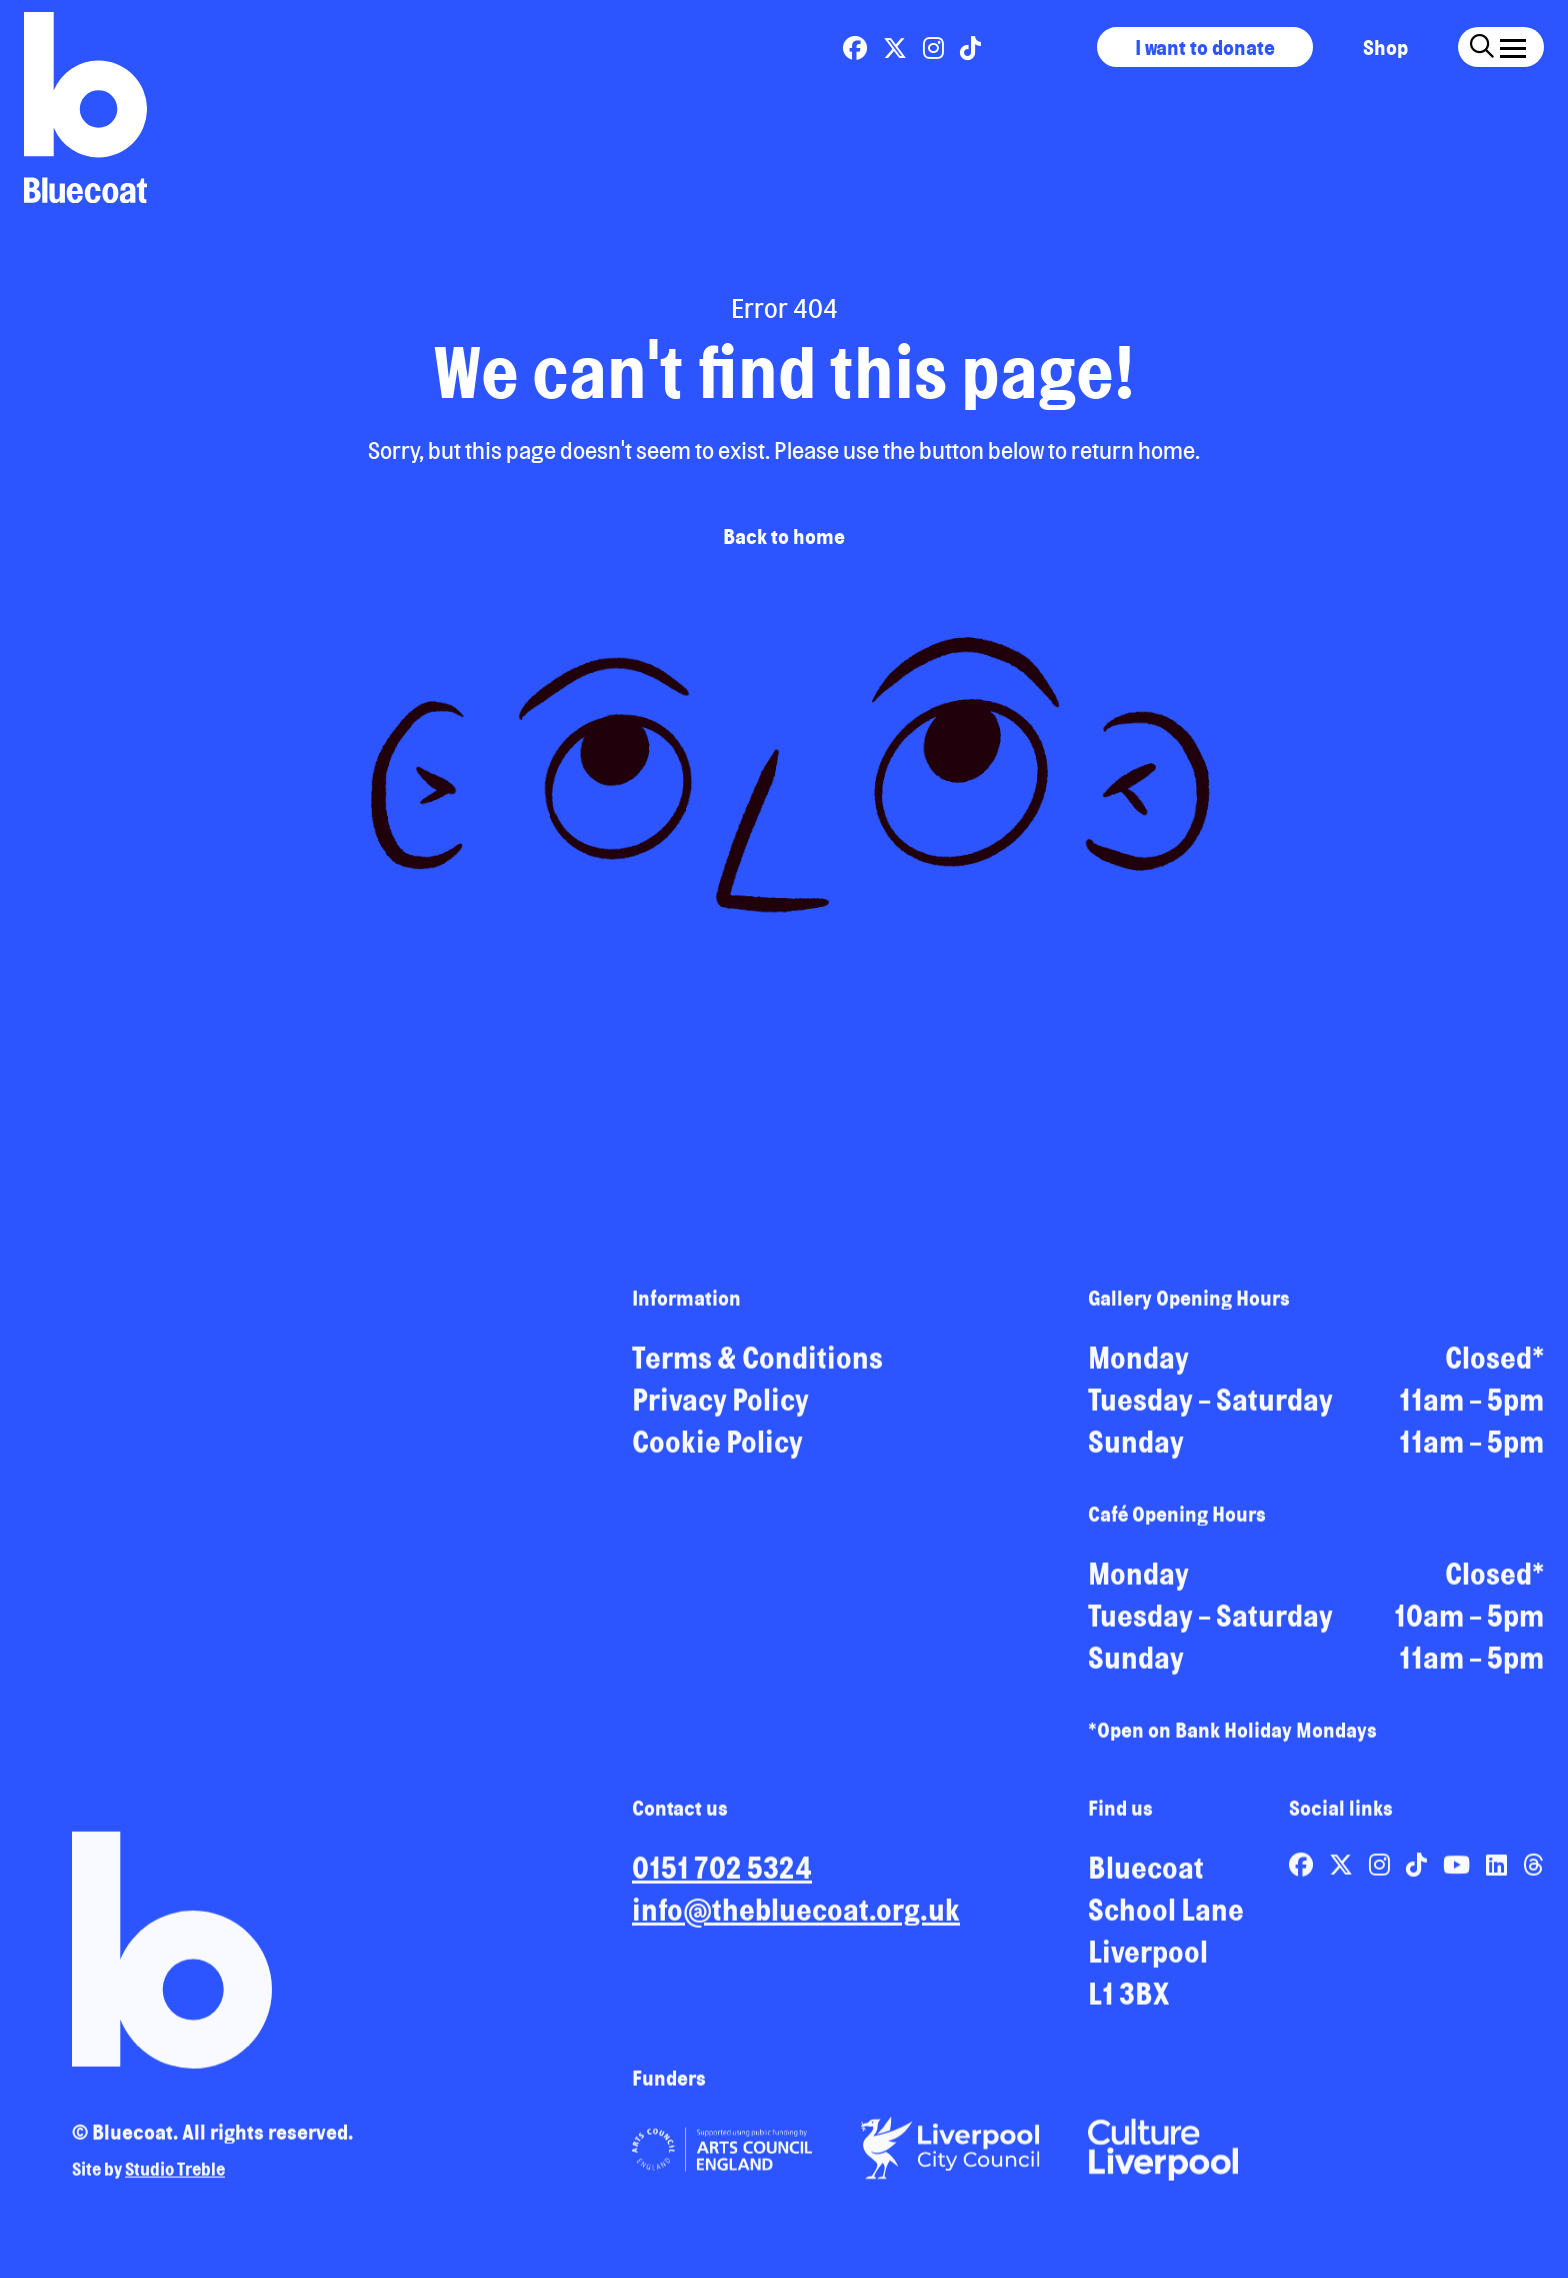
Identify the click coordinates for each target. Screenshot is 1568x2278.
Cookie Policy (717, 1449)
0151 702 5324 (722, 1875)
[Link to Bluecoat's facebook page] (857, 48)
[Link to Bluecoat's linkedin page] (1498, 1872)
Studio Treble (175, 2176)
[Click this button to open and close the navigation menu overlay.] (1513, 44)
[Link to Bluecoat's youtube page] (1458, 1872)
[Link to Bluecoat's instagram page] (935, 48)
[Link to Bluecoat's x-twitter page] (897, 48)
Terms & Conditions (757, 1365)
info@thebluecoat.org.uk (796, 1917)
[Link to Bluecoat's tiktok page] (970, 48)
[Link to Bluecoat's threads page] (1533, 1872)
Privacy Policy (720, 1407)
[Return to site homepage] (85, 107)
